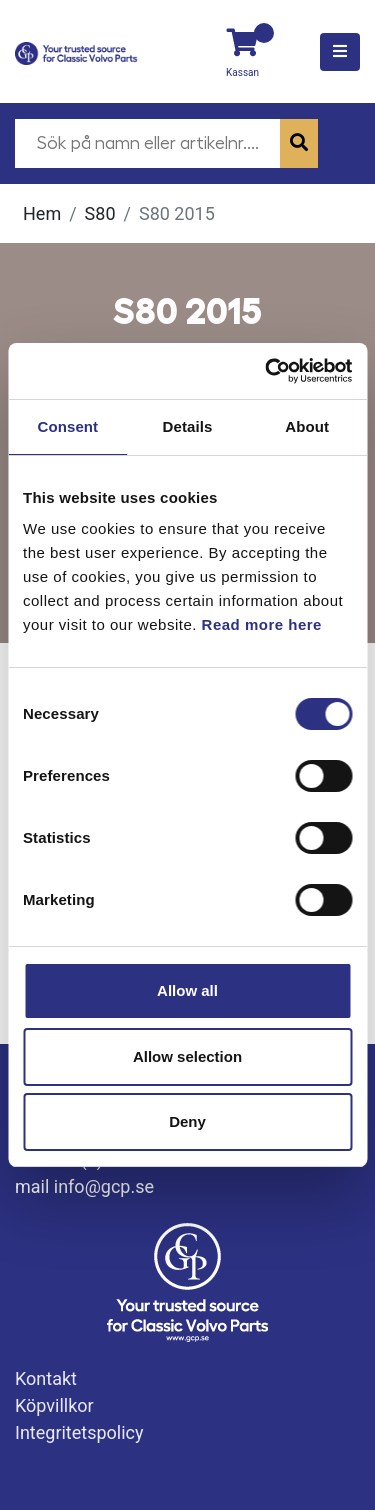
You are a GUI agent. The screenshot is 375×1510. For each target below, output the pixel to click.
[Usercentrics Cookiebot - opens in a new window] (267, 371)
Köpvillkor (54, 1405)
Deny (187, 1121)
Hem (42, 213)
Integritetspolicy (79, 1432)
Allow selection (187, 1056)
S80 (100, 213)
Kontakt (46, 1378)
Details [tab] (188, 426)
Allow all (187, 990)
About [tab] (307, 426)
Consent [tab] (67, 426)
